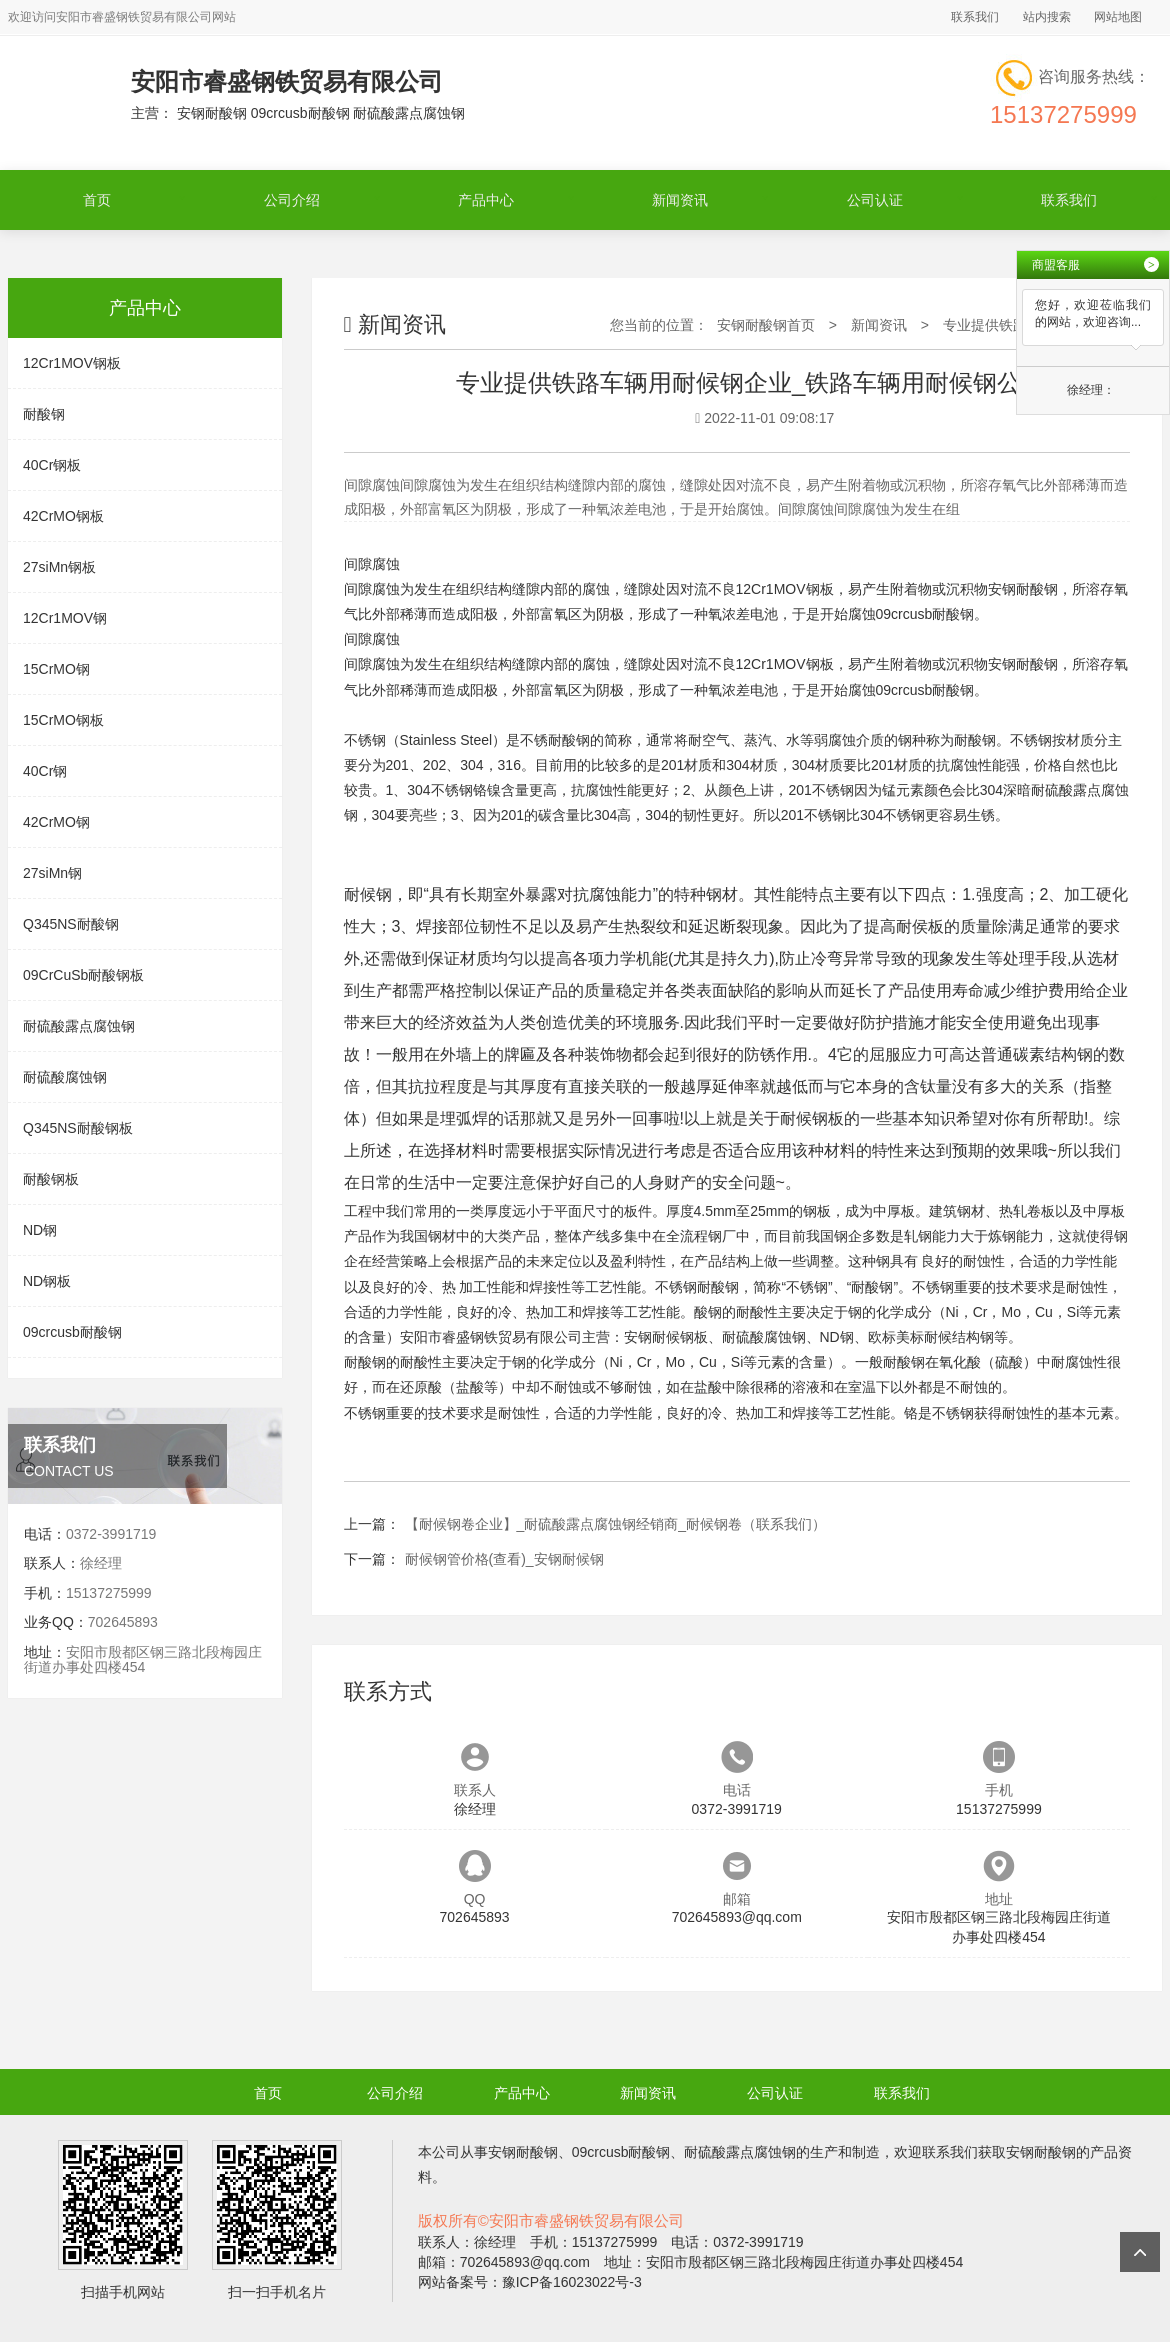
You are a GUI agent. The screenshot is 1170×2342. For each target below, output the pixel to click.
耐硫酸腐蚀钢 (65, 1077)
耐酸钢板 (51, 1179)
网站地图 (1118, 17)
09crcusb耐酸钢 (72, 1332)
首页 (97, 200)
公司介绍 (292, 200)
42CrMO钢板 (63, 516)
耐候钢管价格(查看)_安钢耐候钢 (504, 1559)
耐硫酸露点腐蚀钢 (79, 1026)
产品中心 (486, 200)
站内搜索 (1047, 17)
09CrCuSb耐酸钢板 (83, 975)
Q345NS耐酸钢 (71, 924)
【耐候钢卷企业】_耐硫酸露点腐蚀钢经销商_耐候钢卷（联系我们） (616, 1524)
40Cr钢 (45, 771)
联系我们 (975, 17)
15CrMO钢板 (63, 720)
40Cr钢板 (52, 465)
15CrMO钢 (56, 669)
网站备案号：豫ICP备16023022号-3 (530, 2282)
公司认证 (875, 200)
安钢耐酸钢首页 (766, 325)
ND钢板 (47, 1281)
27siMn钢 (52, 873)
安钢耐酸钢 (1023, 589)
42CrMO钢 (56, 822)
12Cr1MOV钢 (65, 618)
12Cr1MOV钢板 (72, 363)
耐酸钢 (44, 414)
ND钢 (40, 1230)
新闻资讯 (680, 200)
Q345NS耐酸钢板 (78, 1128)
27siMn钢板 (59, 567)
